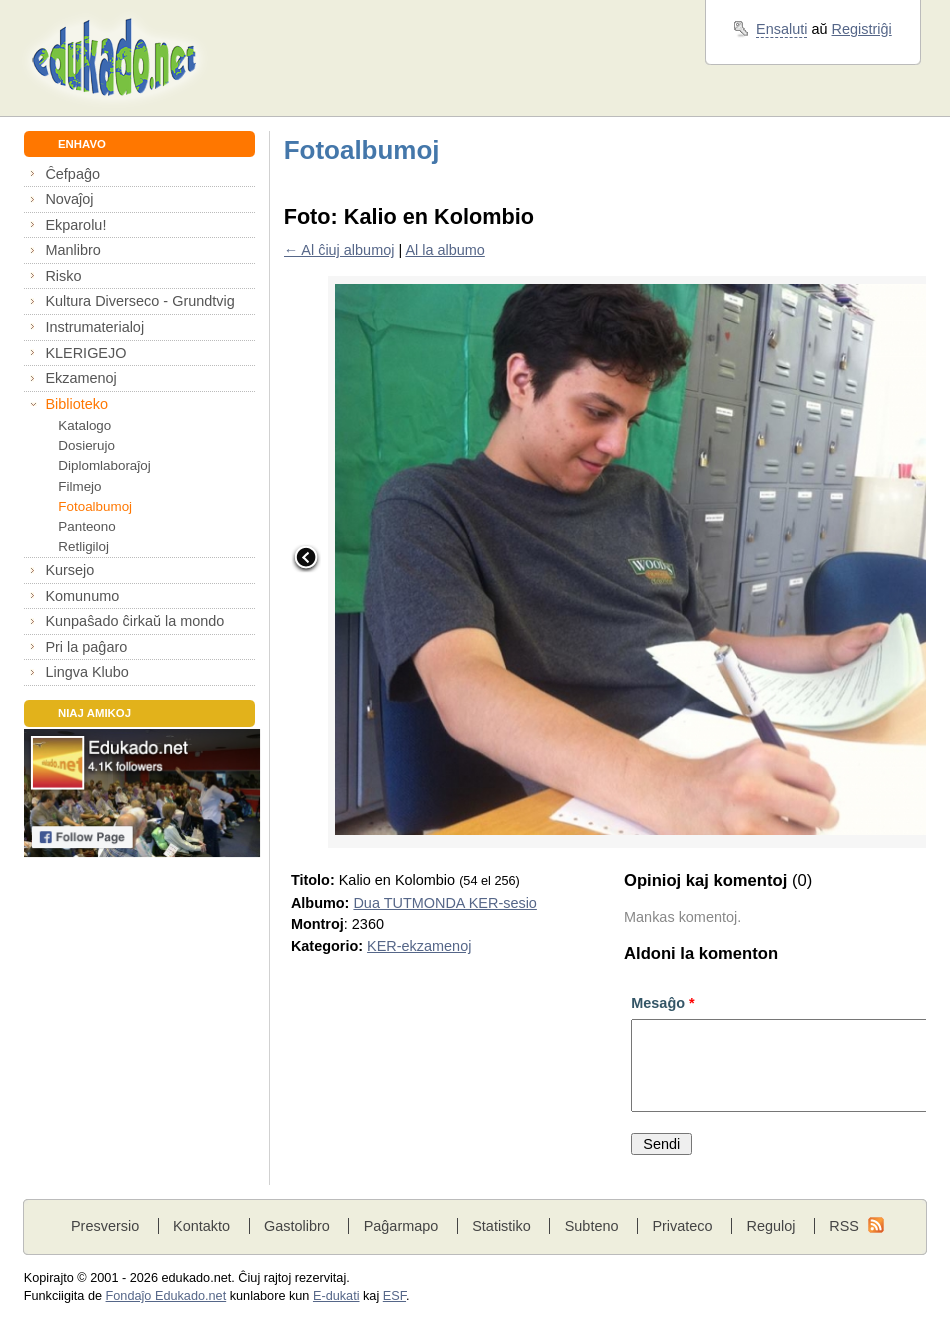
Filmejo (79, 486)
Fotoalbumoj (95, 506)
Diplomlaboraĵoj (104, 465)
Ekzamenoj (80, 378)
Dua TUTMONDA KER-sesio (444, 903)
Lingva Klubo (86, 672)
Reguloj (770, 1226)
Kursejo (69, 570)
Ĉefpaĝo (72, 174)
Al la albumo (444, 250)
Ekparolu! (75, 225)
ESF (394, 1296)
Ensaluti (781, 29)
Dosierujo (86, 445)
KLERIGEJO (85, 353)
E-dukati (336, 1296)
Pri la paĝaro (86, 647)
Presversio (105, 1226)
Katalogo (84, 425)
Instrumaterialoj (94, 327)
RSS (844, 1226)
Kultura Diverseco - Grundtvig (139, 301)
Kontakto (201, 1226)
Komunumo (82, 596)
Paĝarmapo (401, 1226)
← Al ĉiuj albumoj (339, 250)
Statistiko (501, 1226)
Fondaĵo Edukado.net (166, 1296)
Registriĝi (862, 29)
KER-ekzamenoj (419, 946)
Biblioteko (76, 404)
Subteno (592, 1226)
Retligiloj (83, 546)
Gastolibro (297, 1226)
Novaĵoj (69, 199)
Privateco (682, 1226)
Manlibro (72, 250)
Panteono (86, 526)
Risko (63, 276)
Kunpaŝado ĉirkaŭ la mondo (134, 621)
